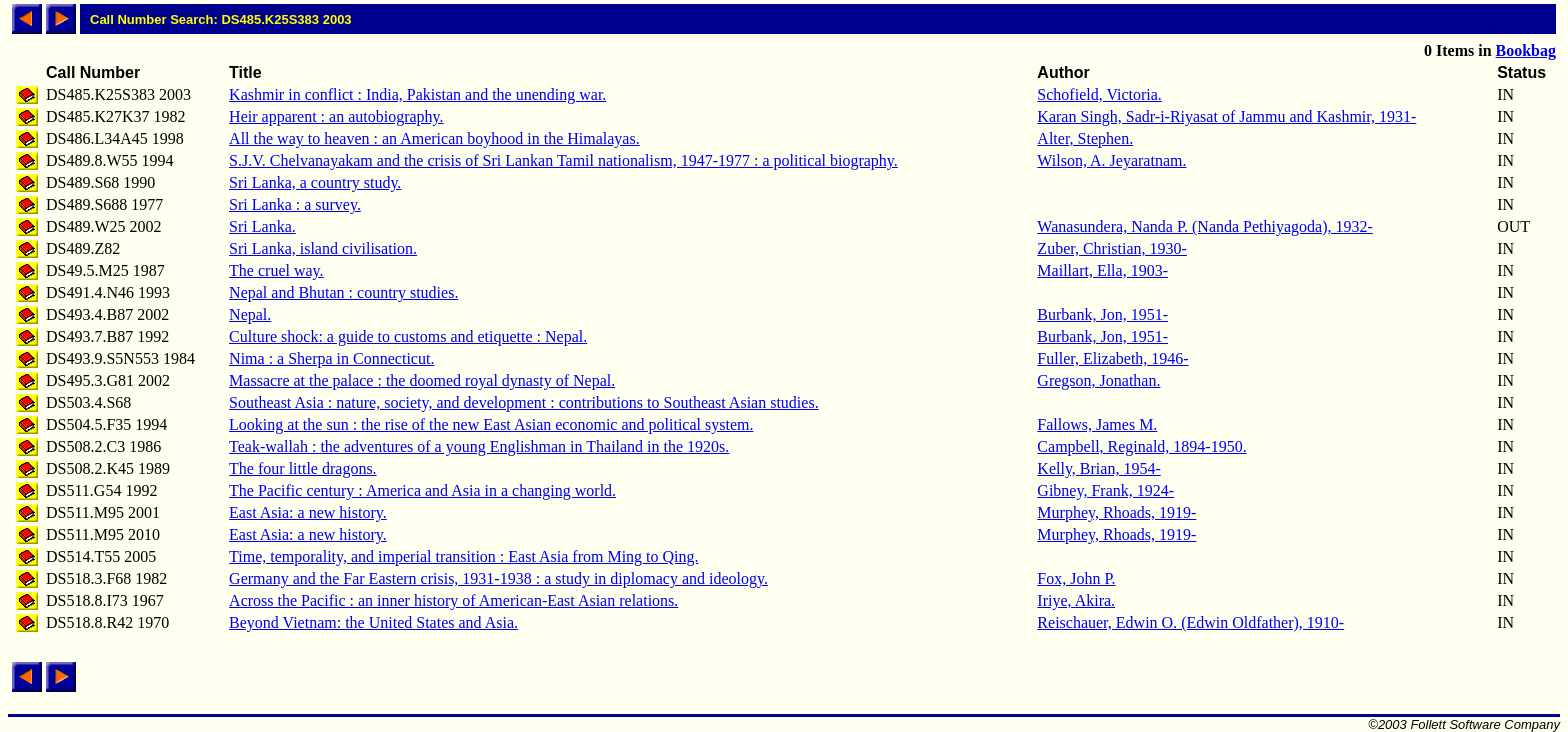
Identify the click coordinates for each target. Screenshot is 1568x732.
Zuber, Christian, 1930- (1112, 248)
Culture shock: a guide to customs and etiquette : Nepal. (408, 336)
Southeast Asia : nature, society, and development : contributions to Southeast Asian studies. (524, 402)
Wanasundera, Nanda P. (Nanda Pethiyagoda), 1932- (1205, 226)
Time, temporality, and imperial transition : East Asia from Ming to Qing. (463, 556)
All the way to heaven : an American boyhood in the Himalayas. (434, 138)
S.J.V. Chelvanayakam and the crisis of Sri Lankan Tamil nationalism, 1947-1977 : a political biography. (563, 160)
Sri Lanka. (262, 226)
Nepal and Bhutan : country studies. (343, 292)
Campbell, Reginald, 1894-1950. (1141, 446)
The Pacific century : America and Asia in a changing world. (422, 490)
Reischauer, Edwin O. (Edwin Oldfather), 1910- (1190, 622)
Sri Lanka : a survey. (295, 204)
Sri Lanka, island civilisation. (323, 248)
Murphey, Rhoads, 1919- (1116, 512)
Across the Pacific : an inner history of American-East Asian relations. (453, 600)
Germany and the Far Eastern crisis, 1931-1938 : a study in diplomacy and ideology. (498, 578)
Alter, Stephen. (1085, 138)
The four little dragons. (303, 468)
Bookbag (1526, 50)
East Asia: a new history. (308, 512)
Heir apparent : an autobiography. (336, 116)
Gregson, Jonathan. (1098, 380)
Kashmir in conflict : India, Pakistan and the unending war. (417, 94)
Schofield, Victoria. (1099, 94)
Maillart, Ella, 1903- (1102, 270)
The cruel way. (276, 270)
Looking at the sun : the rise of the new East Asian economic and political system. (491, 424)
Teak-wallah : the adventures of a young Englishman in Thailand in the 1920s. (479, 446)
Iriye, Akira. (1076, 600)
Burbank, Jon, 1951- (1102, 314)
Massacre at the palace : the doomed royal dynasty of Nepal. (422, 380)
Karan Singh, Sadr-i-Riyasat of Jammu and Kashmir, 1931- (1226, 116)
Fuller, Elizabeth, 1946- (1112, 358)
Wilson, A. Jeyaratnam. (1111, 160)
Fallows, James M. (1097, 424)
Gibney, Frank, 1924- (1105, 490)
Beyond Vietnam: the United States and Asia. (373, 622)
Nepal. (250, 314)
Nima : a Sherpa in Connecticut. (331, 358)
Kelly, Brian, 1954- (1098, 468)
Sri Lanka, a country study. (315, 182)
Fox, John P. (1076, 578)
